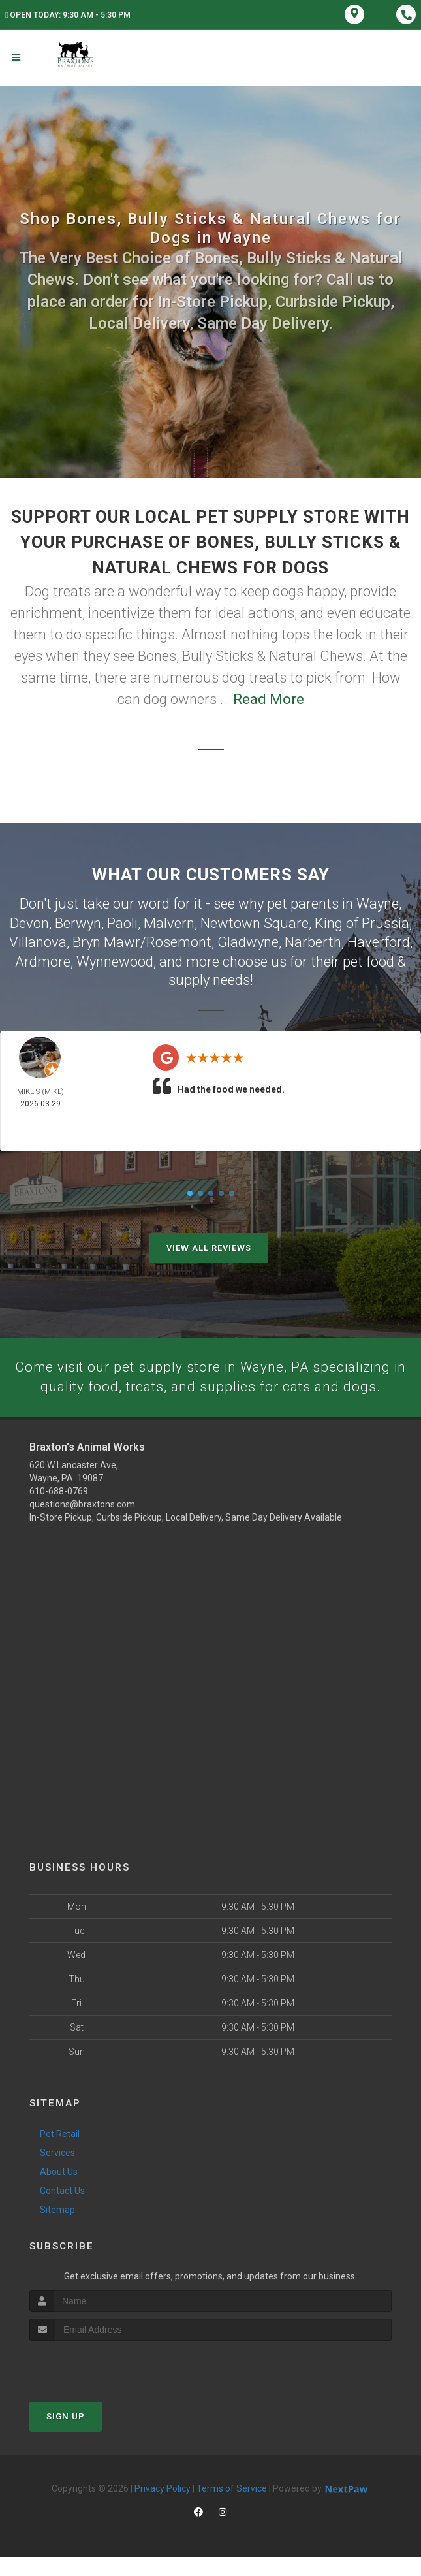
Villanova (38, 940)
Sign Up (65, 2435)
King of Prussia (362, 922)
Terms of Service (231, 2507)
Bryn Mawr (106, 940)
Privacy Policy (162, 2507)
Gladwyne (248, 940)
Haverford (378, 940)
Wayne (377, 903)
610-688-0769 (58, 1509)
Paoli (122, 922)
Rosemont (178, 940)
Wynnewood (114, 959)
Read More (268, 699)
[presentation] (98, 2384)
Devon (29, 922)
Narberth (313, 940)
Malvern (169, 922)
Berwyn (78, 922)
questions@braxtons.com (82, 1522)
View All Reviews (208, 1245)
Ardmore (42, 959)
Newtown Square (254, 922)
